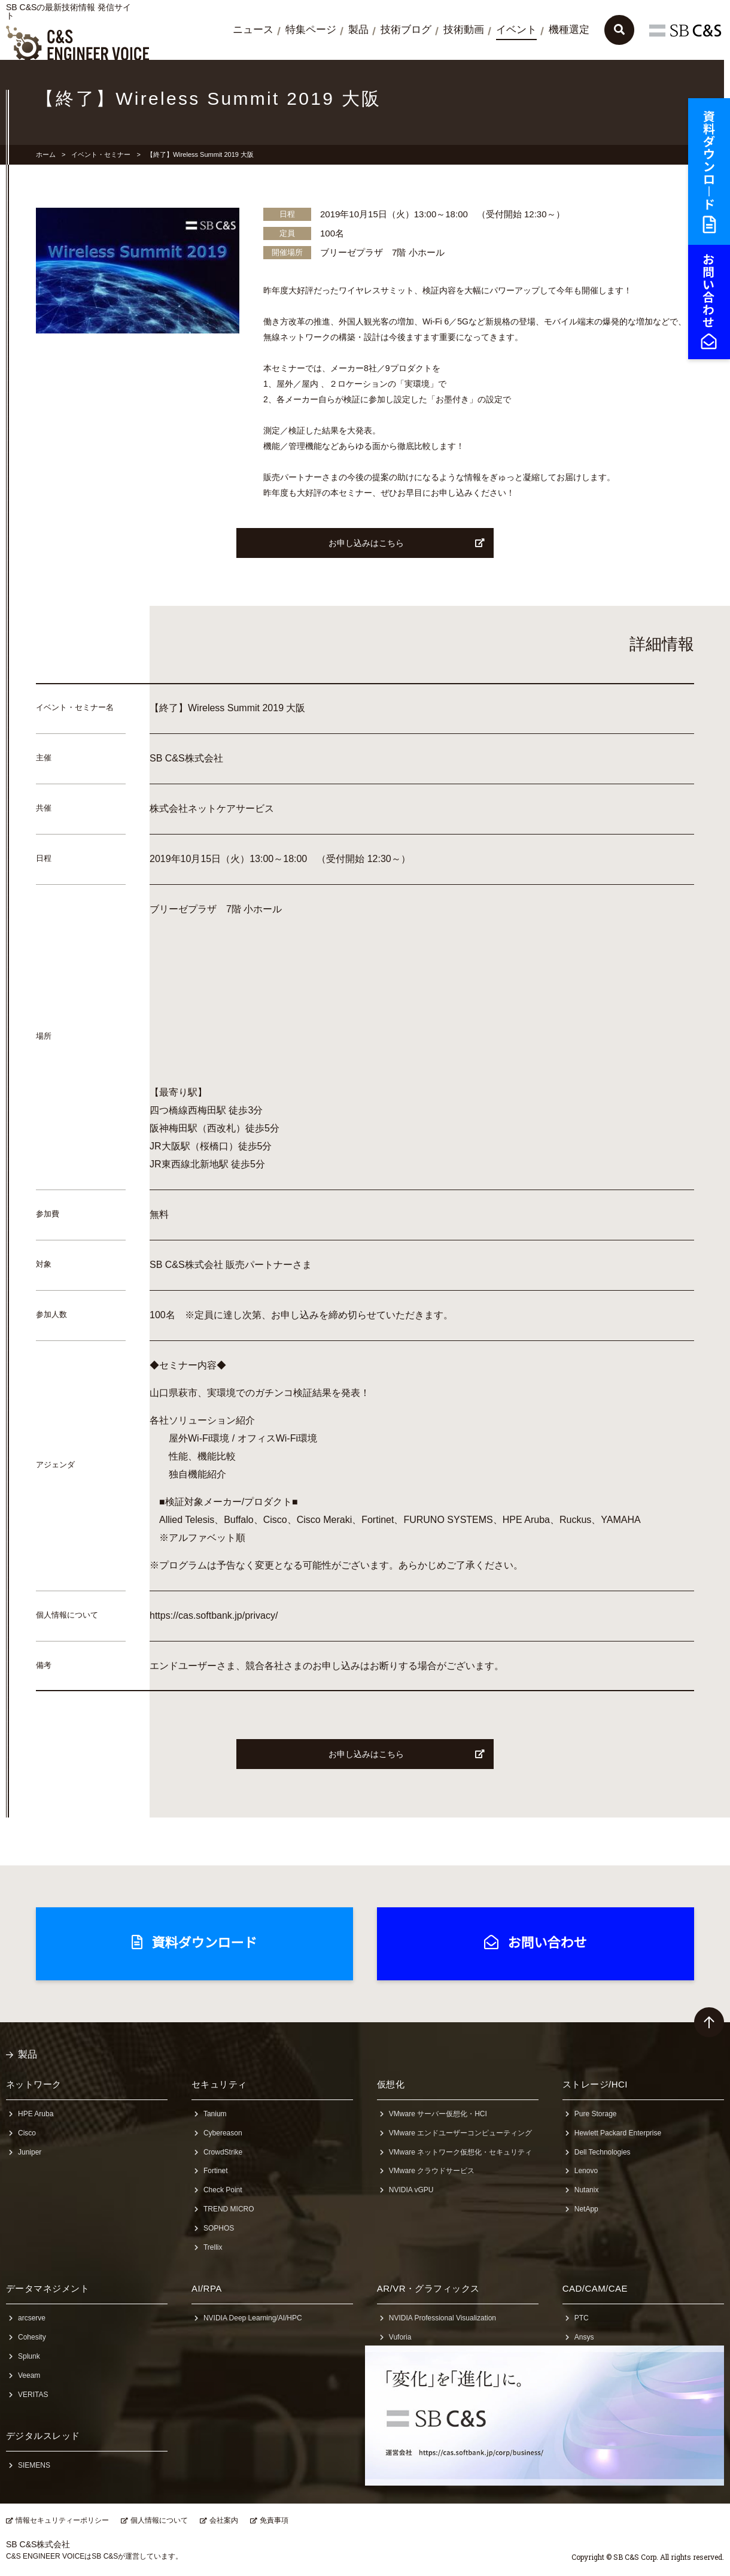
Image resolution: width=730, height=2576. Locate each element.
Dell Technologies (602, 2152)
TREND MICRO (228, 2209)
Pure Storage (595, 2114)
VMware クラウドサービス (431, 2171)
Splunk (29, 2356)
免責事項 (274, 2520)
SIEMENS (34, 2465)
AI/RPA (206, 2288)
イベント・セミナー (100, 154)
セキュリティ (219, 2084)
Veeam (29, 2375)
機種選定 (569, 29)
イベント (516, 29)
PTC (581, 2318)
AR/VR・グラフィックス (428, 2288)
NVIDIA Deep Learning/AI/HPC (252, 2318)
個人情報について (159, 2520)
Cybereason (222, 2133)
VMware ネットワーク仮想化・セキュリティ (460, 2152)
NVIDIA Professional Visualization (442, 2318)
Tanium (215, 2114)
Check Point (222, 2190)
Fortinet (215, 2171)
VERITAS (33, 2394)
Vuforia (400, 2337)
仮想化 (390, 2084)
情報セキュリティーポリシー (62, 2520)
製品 (358, 29)
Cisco (27, 2133)
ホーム (46, 154)
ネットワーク (34, 2084)
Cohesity (32, 2337)
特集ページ (310, 29)
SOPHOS (218, 2228)
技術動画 (463, 29)
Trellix (213, 2247)
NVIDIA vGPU (411, 2190)
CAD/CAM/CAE (595, 2288)
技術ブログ (406, 29)
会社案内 (223, 2520)
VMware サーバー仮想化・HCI (438, 2114)
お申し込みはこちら (406, 543)
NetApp (586, 2209)
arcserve (31, 2318)
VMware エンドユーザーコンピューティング (460, 2133)
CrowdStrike (222, 2152)
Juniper (29, 2152)
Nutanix (586, 2190)
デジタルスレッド (43, 2436)
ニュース (253, 29)
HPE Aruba (35, 2114)
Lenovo (586, 2171)
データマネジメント (47, 2288)
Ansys (584, 2337)
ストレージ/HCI (595, 2084)
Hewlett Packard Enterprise (617, 2133)
